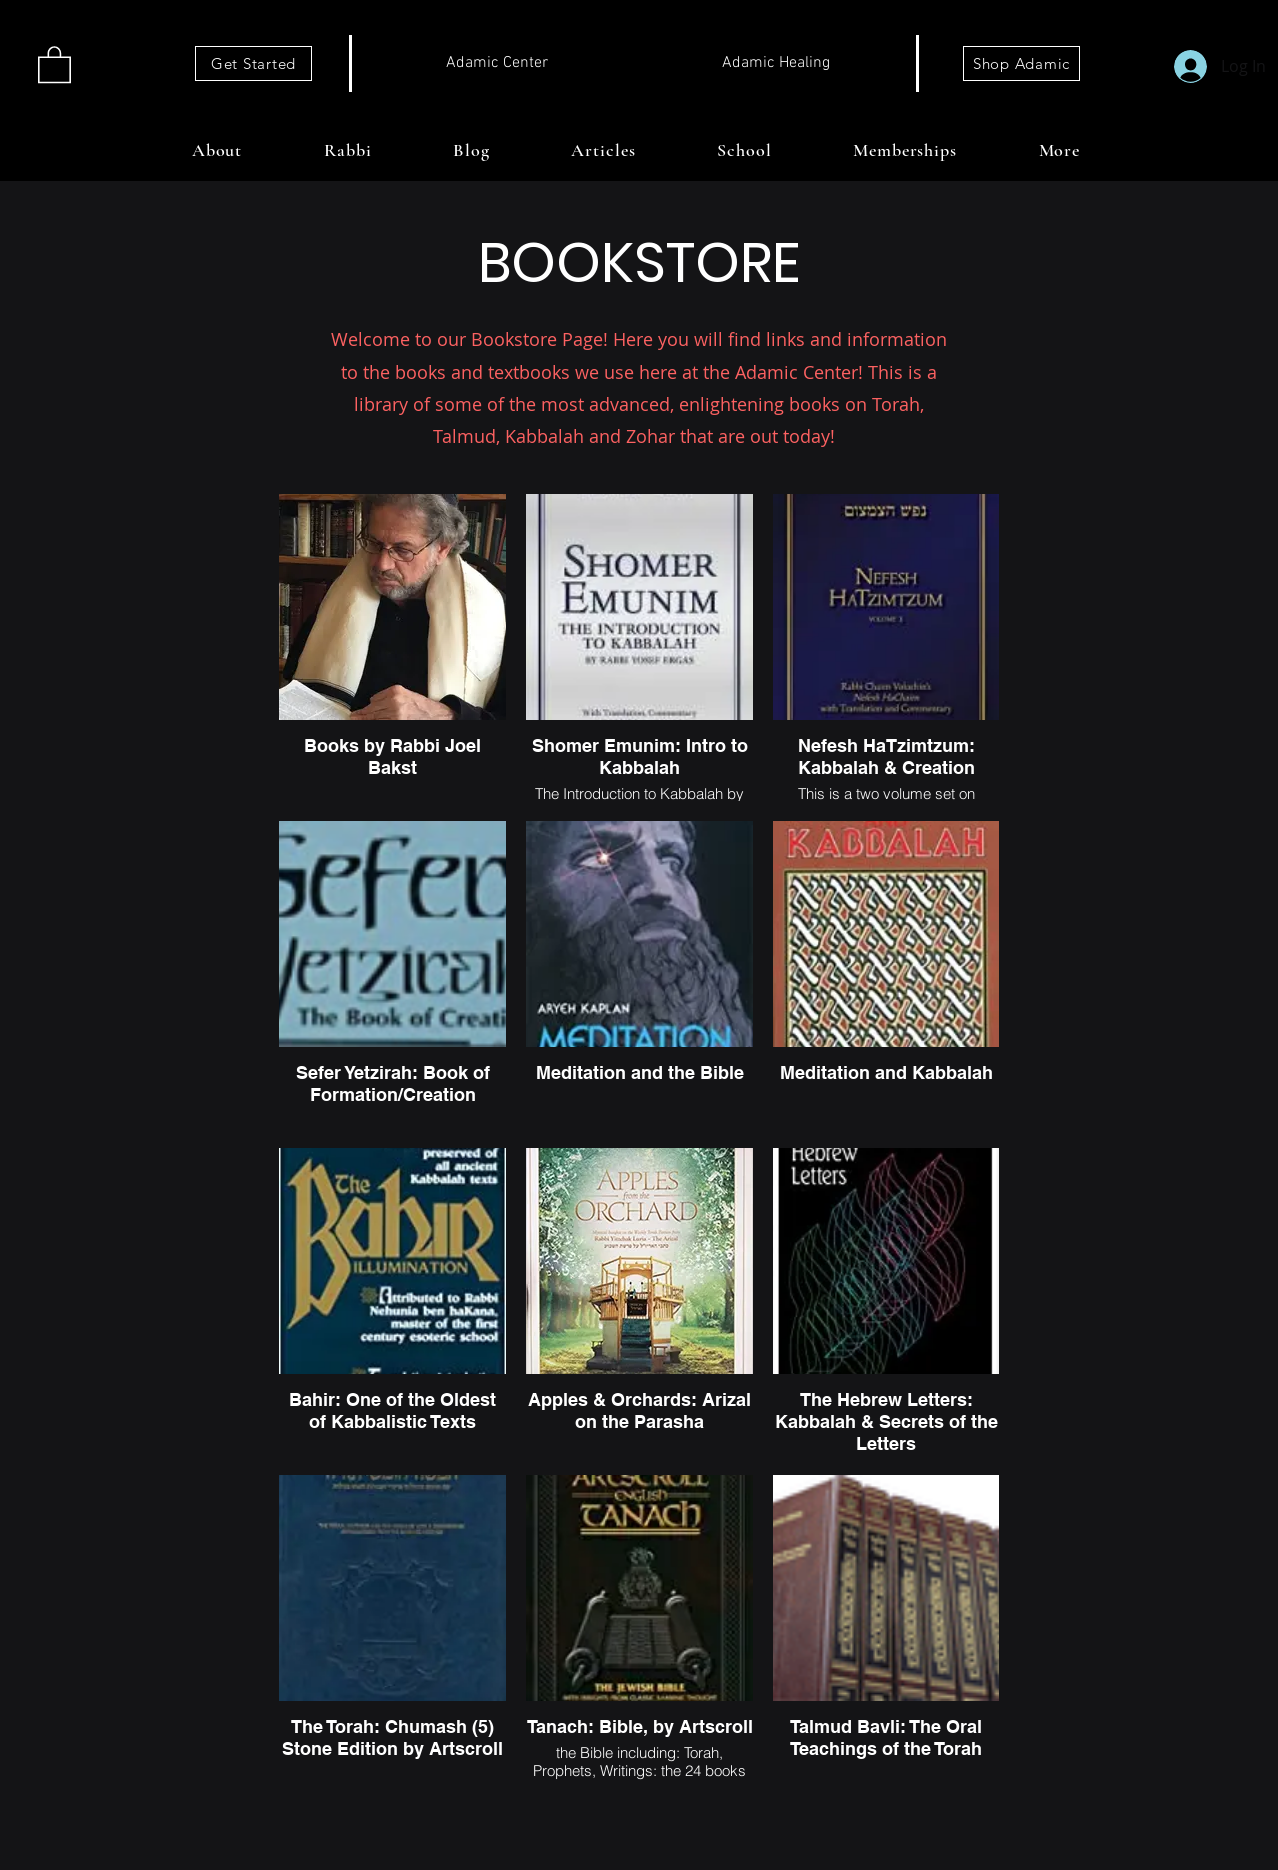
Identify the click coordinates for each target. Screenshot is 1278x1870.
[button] (54, 63)
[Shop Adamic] (1021, 63)
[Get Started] (253, 63)
